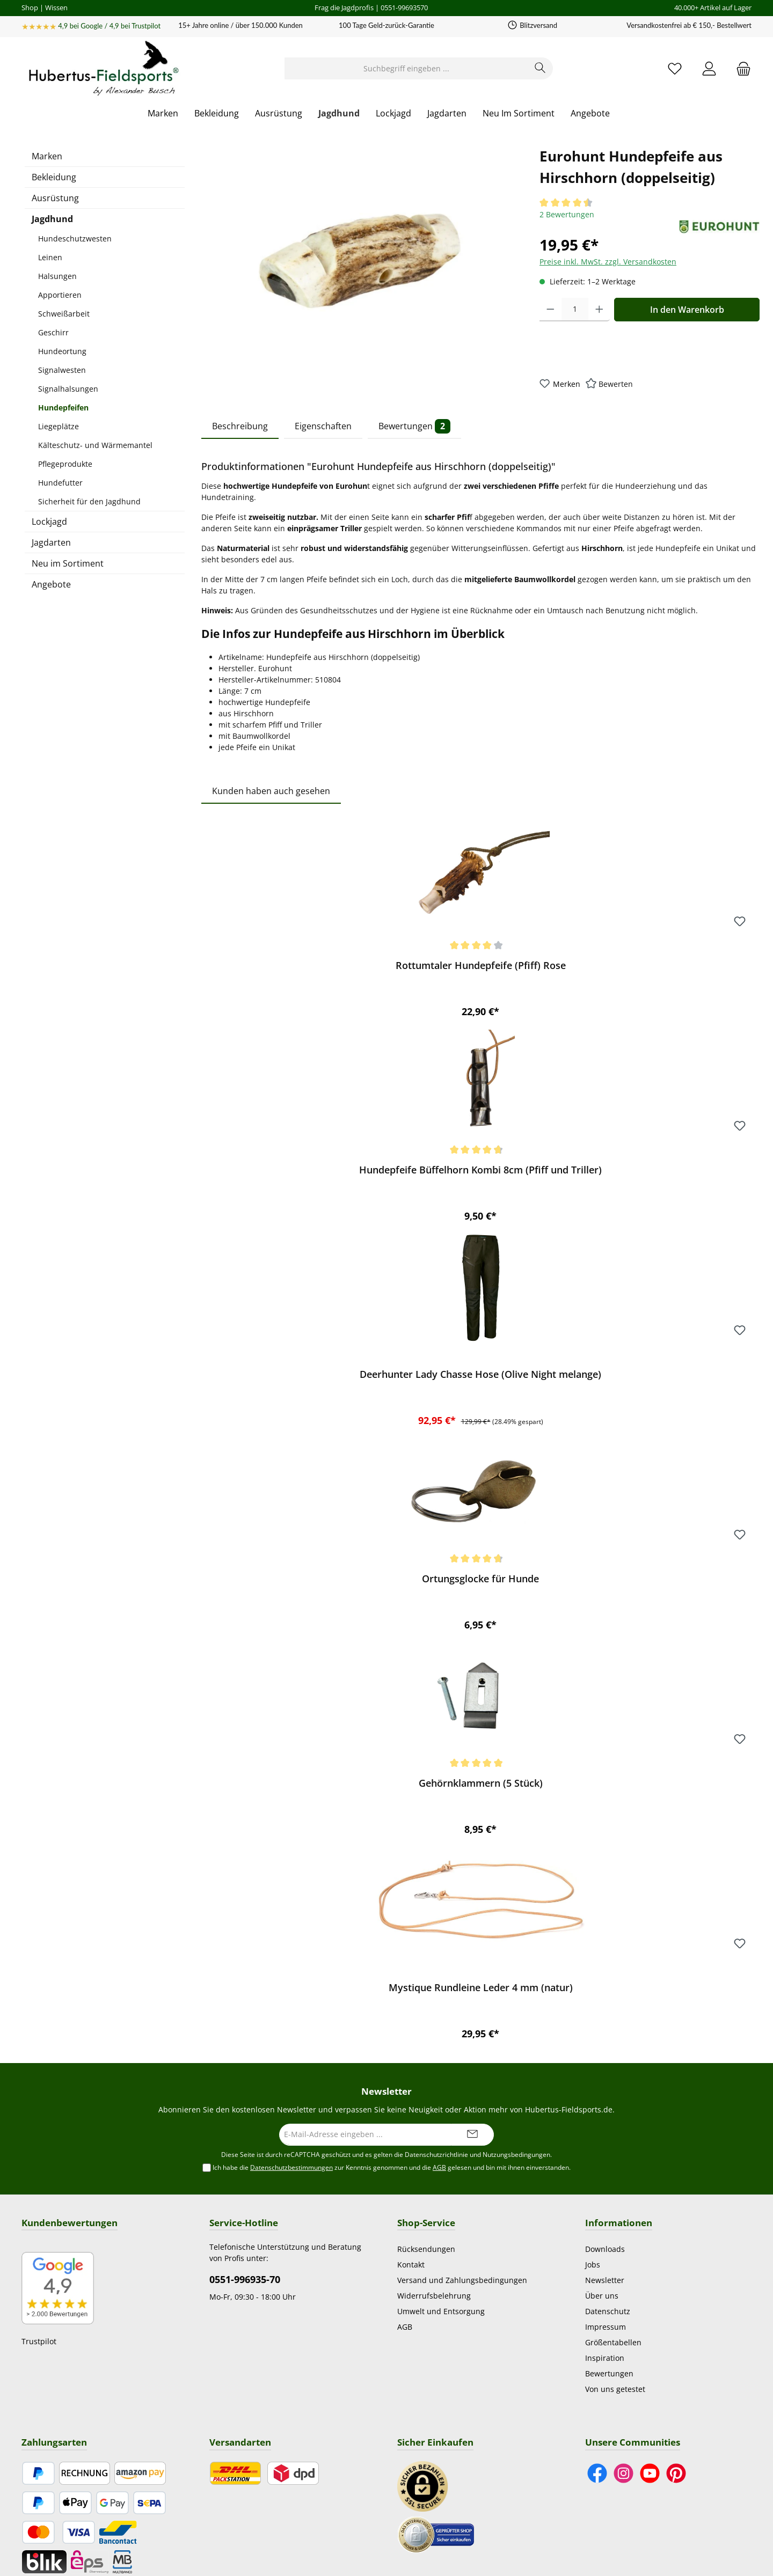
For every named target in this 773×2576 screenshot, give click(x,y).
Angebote (51, 584)
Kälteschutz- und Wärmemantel (95, 445)
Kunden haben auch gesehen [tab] (271, 791)
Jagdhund (52, 219)
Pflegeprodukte (65, 464)
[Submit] (472, 2135)
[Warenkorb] (740, 68)
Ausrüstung (55, 198)
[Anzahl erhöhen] (599, 309)
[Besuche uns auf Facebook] (597, 2473)
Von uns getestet (615, 2389)
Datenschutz (607, 2311)
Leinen (50, 257)
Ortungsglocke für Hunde (480, 1579)
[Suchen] (540, 68)
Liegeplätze (58, 426)
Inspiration (604, 2358)
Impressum (605, 2327)
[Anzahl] (575, 309)
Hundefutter (60, 483)
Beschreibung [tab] (240, 426)
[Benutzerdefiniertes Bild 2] (436, 2534)
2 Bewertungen (566, 214)
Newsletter (604, 2280)
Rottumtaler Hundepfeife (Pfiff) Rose (481, 965)
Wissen (56, 7)
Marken (47, 156)
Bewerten (616, 384)
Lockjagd (49, 521)
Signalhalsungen (68, 389)
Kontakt (411, 2264)
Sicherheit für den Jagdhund (89, 501)
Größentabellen (613, 2342)
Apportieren (60, 295)
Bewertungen (609, 2373)
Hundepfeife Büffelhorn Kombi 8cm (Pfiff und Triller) (480, 1170)
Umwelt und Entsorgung (441, 2311)
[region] (360, 260)
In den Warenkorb (687, 309)
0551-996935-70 (244, 2279)
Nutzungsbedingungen (516, 2155)
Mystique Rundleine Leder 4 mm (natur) (481, 1987)
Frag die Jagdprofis (344, 7)
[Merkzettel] (674, 68)
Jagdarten (51, 542)
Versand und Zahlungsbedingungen (462, 2280)
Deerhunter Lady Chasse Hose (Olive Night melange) (480, 1374)
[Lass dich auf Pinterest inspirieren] (676, 2473)
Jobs (592, 2264)
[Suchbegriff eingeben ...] (406, 68)
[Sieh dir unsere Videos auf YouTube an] (650, 2473)
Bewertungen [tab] (414, 426)
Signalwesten (62, 370)
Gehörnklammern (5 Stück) (481, 1783)
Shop (29, 7)
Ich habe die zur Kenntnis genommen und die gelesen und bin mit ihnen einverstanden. (392, 2168)
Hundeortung (62, 351)
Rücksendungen (426, 2249)
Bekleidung (54, 177)
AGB (439, 2167)
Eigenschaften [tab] (323, 426)
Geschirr (53, 332)
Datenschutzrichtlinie (436, 2155)
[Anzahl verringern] (550, 309)
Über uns (601, 2296)
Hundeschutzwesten (75, 238)
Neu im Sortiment (68, 563)
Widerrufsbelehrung (434, 2296)
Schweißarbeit (64, 314)
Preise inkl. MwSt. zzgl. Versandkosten (607, 261)
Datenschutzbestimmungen (291, 2167)
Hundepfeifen (63, 407)
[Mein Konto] (709, 68)
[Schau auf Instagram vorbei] (623, 2473)
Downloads (605, 2249)
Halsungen (57, 276)
